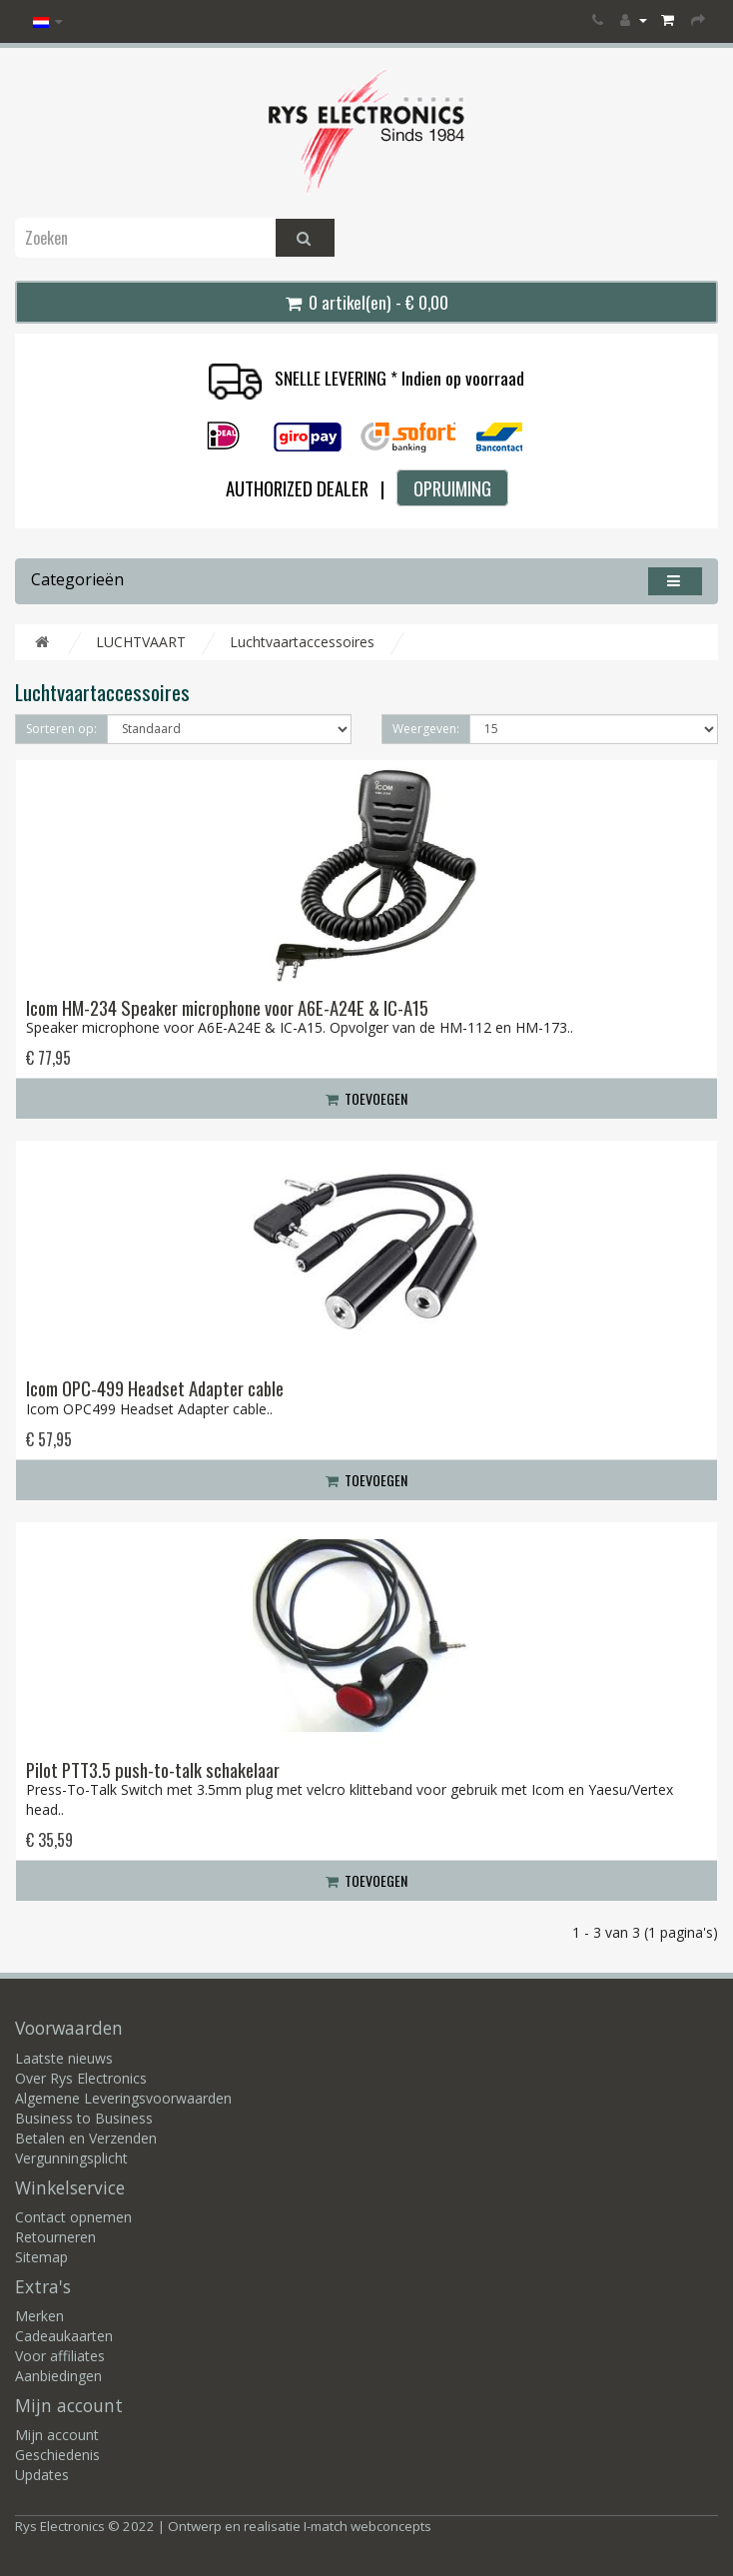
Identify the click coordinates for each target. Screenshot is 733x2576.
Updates (42, 2474)
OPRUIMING (452, 487)
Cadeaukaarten (64, 2335)
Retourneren (55, 2236)
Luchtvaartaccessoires (302, 641)
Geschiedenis (57, 2454)
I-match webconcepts (367, 2526)
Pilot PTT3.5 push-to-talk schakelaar (153, 1769)
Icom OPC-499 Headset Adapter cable (155, 1387)
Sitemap (41, 2256)
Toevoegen (366, 1098)
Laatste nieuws (64, 2058)
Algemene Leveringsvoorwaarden (123, 2098)
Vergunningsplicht (71, 2157)
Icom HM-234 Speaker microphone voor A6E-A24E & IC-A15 (227, 1007)
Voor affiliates (60, 2355)
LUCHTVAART (141, 641)
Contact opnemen (73, 2216)
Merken (39, 2315)
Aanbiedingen (58, 2375)
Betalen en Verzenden (86, 2138)
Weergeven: (425, 728)
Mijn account (57, 2434)
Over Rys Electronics (81, 2078)
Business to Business (84, 2118)
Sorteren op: (61, 728)
